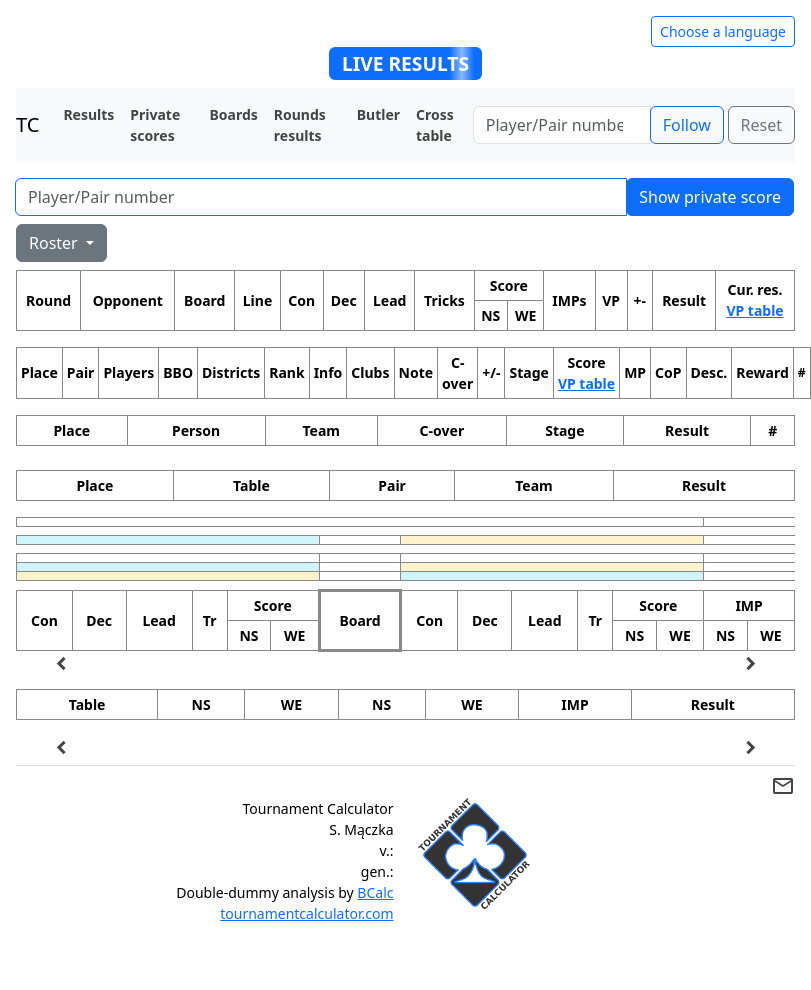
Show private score (710, 197)
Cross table (435, 125)
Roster (55, 243)
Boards (233, 114)
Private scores (155, 125)
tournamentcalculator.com (306, 913)
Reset (761, 125)
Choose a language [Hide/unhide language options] (723, 31)
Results (88, 114)
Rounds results (300, 125)
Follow (687, 125)
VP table (754, 310)
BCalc (375, 892)
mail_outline (783, 786)
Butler (378, 114)
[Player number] (562, 125)
